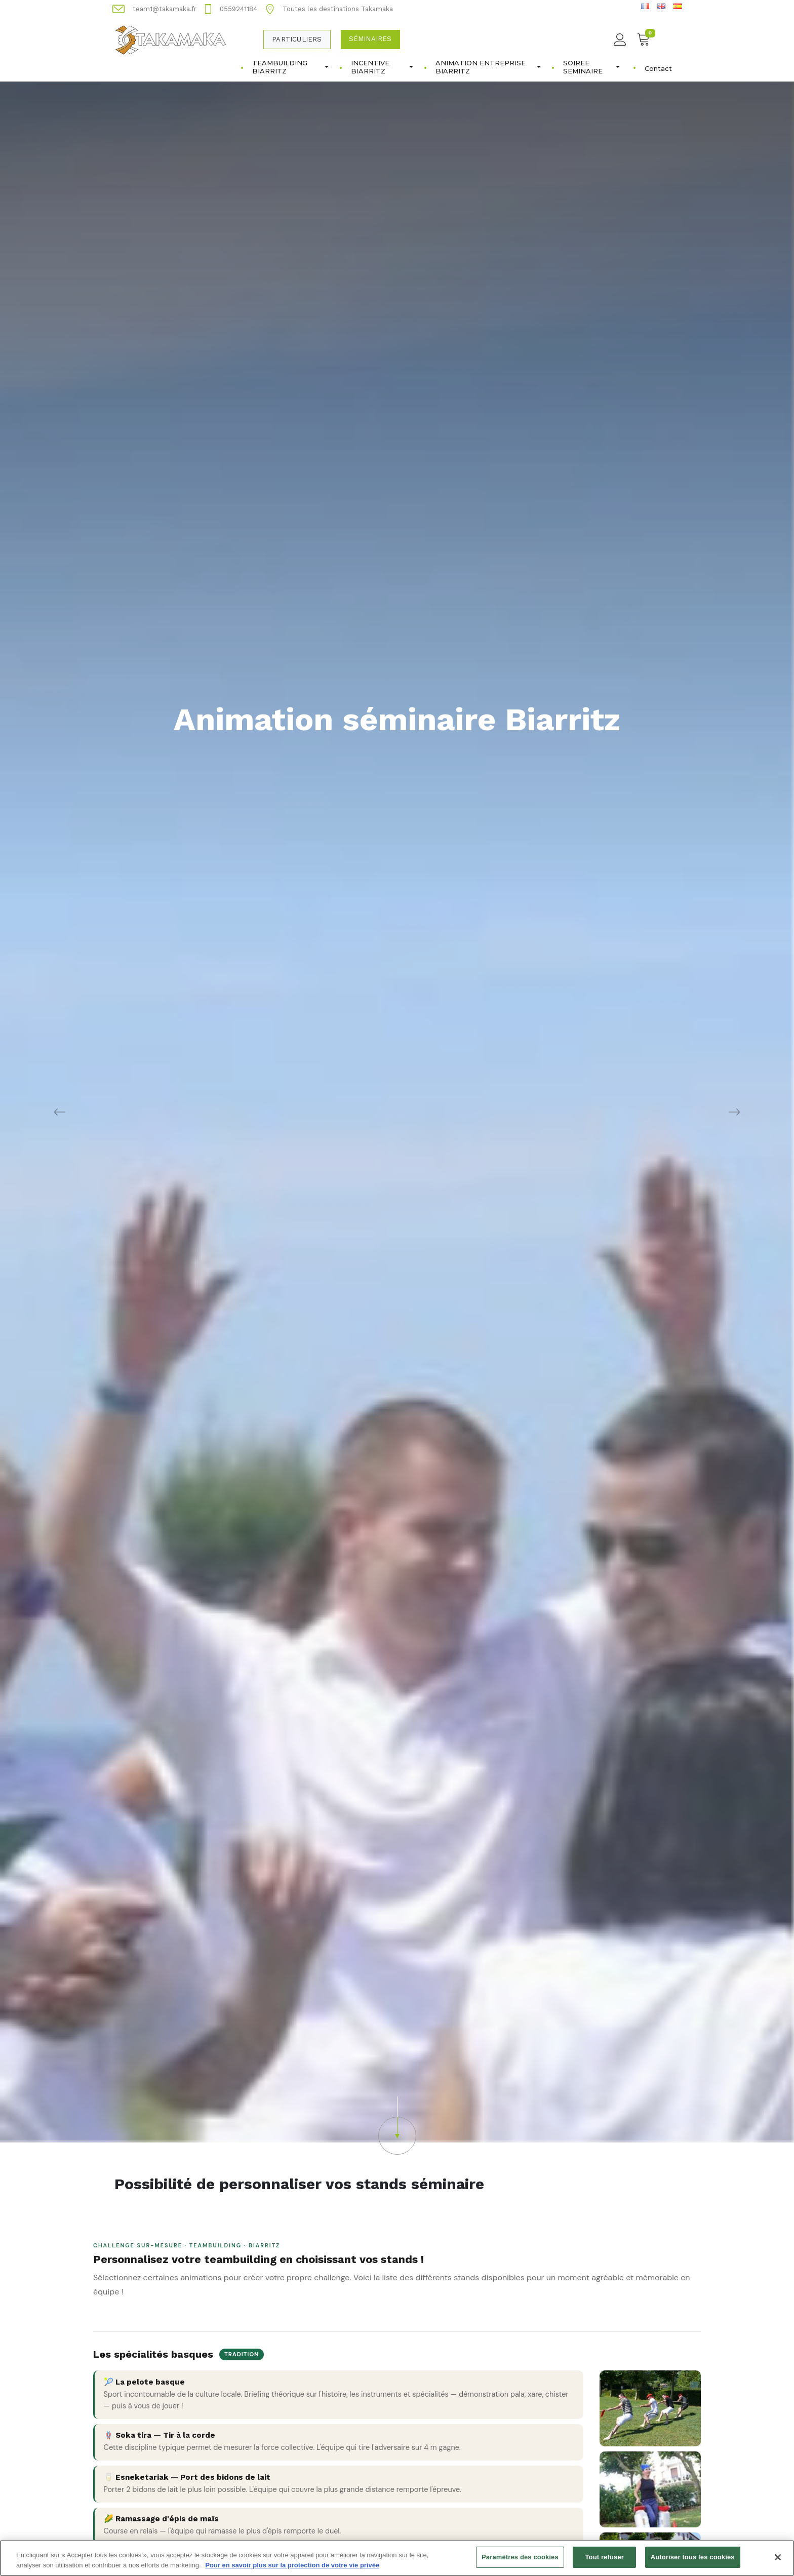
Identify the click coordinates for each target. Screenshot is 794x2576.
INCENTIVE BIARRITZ (382, 67)
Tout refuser (604, 2558)
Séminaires (370, 39)
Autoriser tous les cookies (693, 2558)
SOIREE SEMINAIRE (591, 67)
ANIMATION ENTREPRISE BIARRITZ (488, 67)
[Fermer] (778, 2559)
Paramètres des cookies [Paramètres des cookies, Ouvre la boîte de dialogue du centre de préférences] (520, 2558)
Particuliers (297, 39)
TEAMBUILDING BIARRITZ (290, 67)
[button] (397, 2125)
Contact (658, 68)
